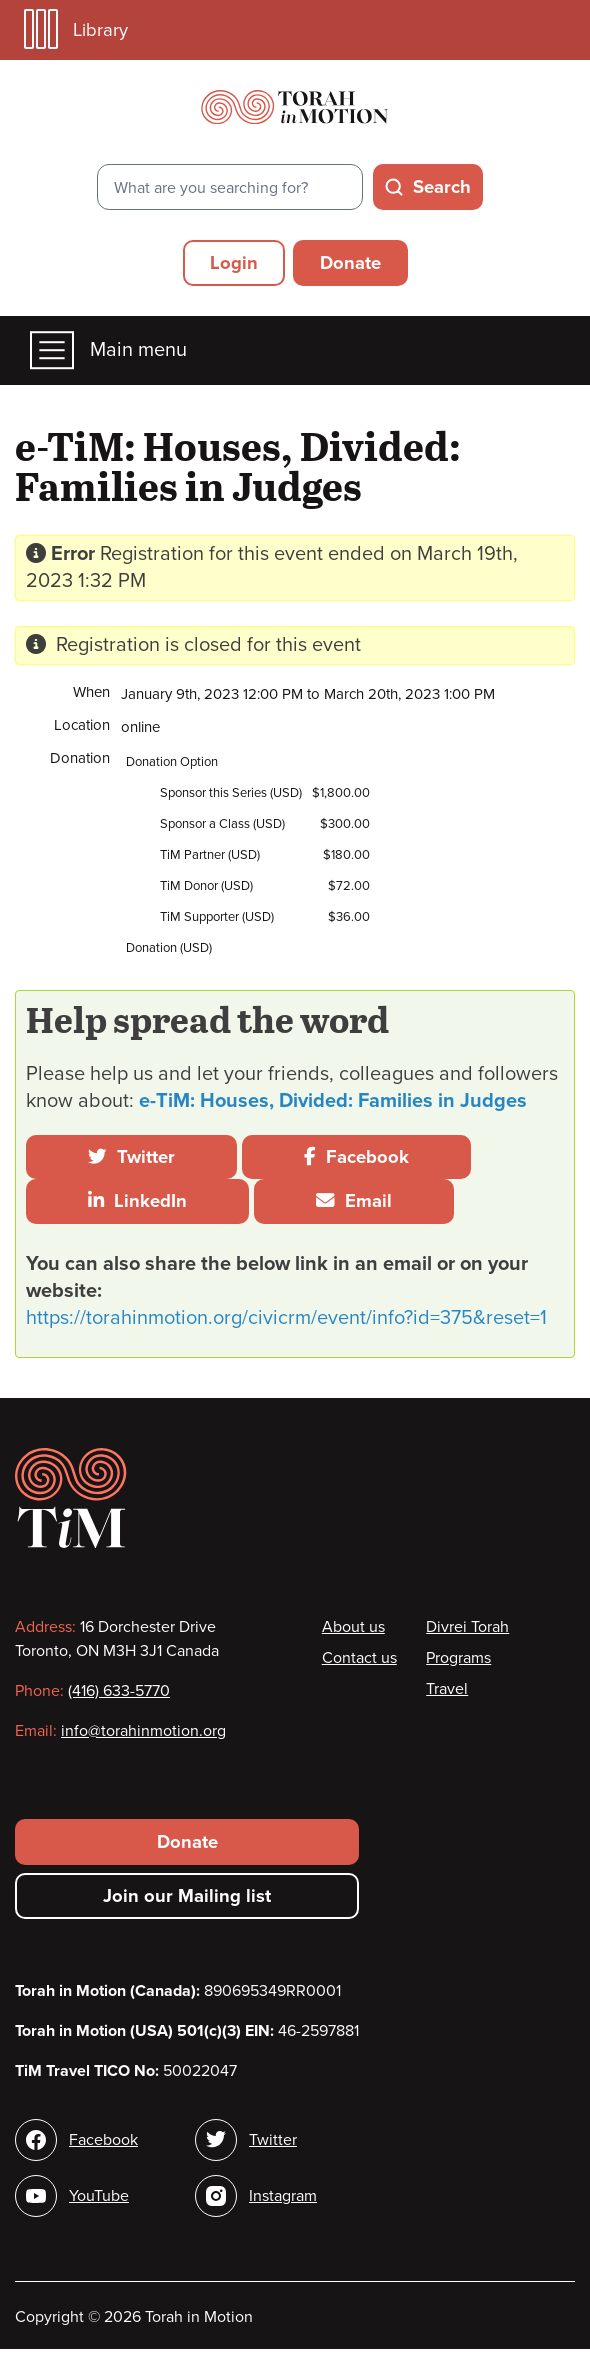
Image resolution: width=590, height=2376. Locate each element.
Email (354, 1201)
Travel (447, 1689)
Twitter (131, 1157)
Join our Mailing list (187, 1896)
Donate (350, 263)
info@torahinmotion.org (143, 1731)
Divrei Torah (467, 1627)
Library (76, 29)
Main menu (108, 350)
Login (234, 263)
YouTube (99, 2196)
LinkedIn (137, 1201)
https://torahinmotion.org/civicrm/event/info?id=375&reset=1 (286, 1318)
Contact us (359, 1658)
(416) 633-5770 (119, 1691)
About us (353, 1627)
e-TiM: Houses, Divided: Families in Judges (333, 1101)
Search (442, 187)
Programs (458, 1658)
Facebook (103, 2140)
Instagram (283, 2196)
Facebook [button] (356, 1157)
